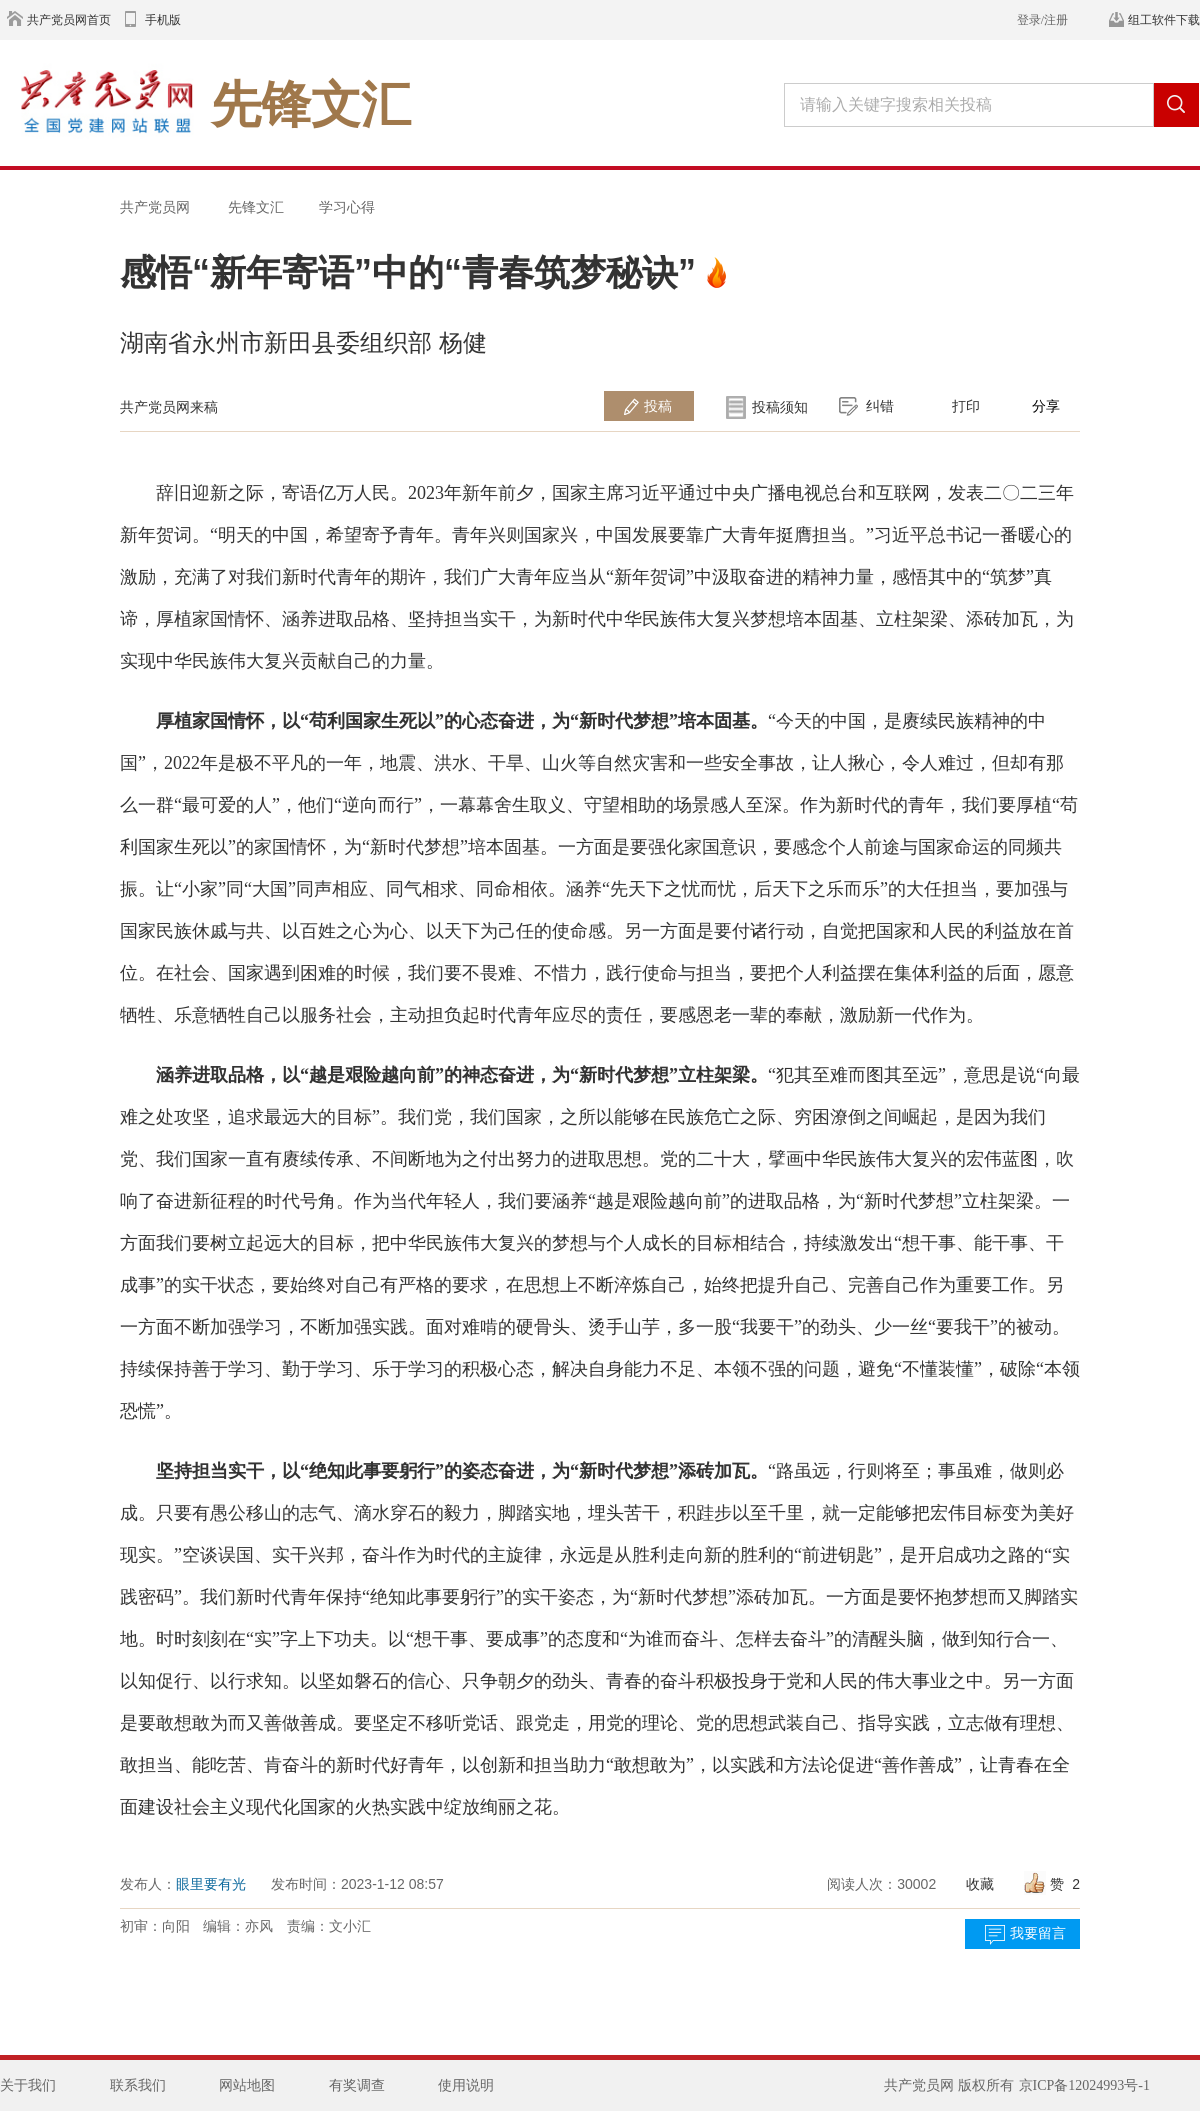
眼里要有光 (211, 1884)
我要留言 (1038, 1933)
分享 (1046, 406)
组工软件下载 (1164, 20)
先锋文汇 (256, 207)
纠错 (880, 406)
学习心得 (347, 207)
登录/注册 (1042, 20)
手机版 (163, 20)
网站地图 (247, 2085)
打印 (966, 406)
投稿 (658, 406)
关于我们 (28, 2085)
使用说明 (466, 2085)
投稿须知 (780, 407)
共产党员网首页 (69, 20)
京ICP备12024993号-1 (1084, 2085)
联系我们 (138, 2085)
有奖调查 (357, 2085)
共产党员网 (155, 207)
